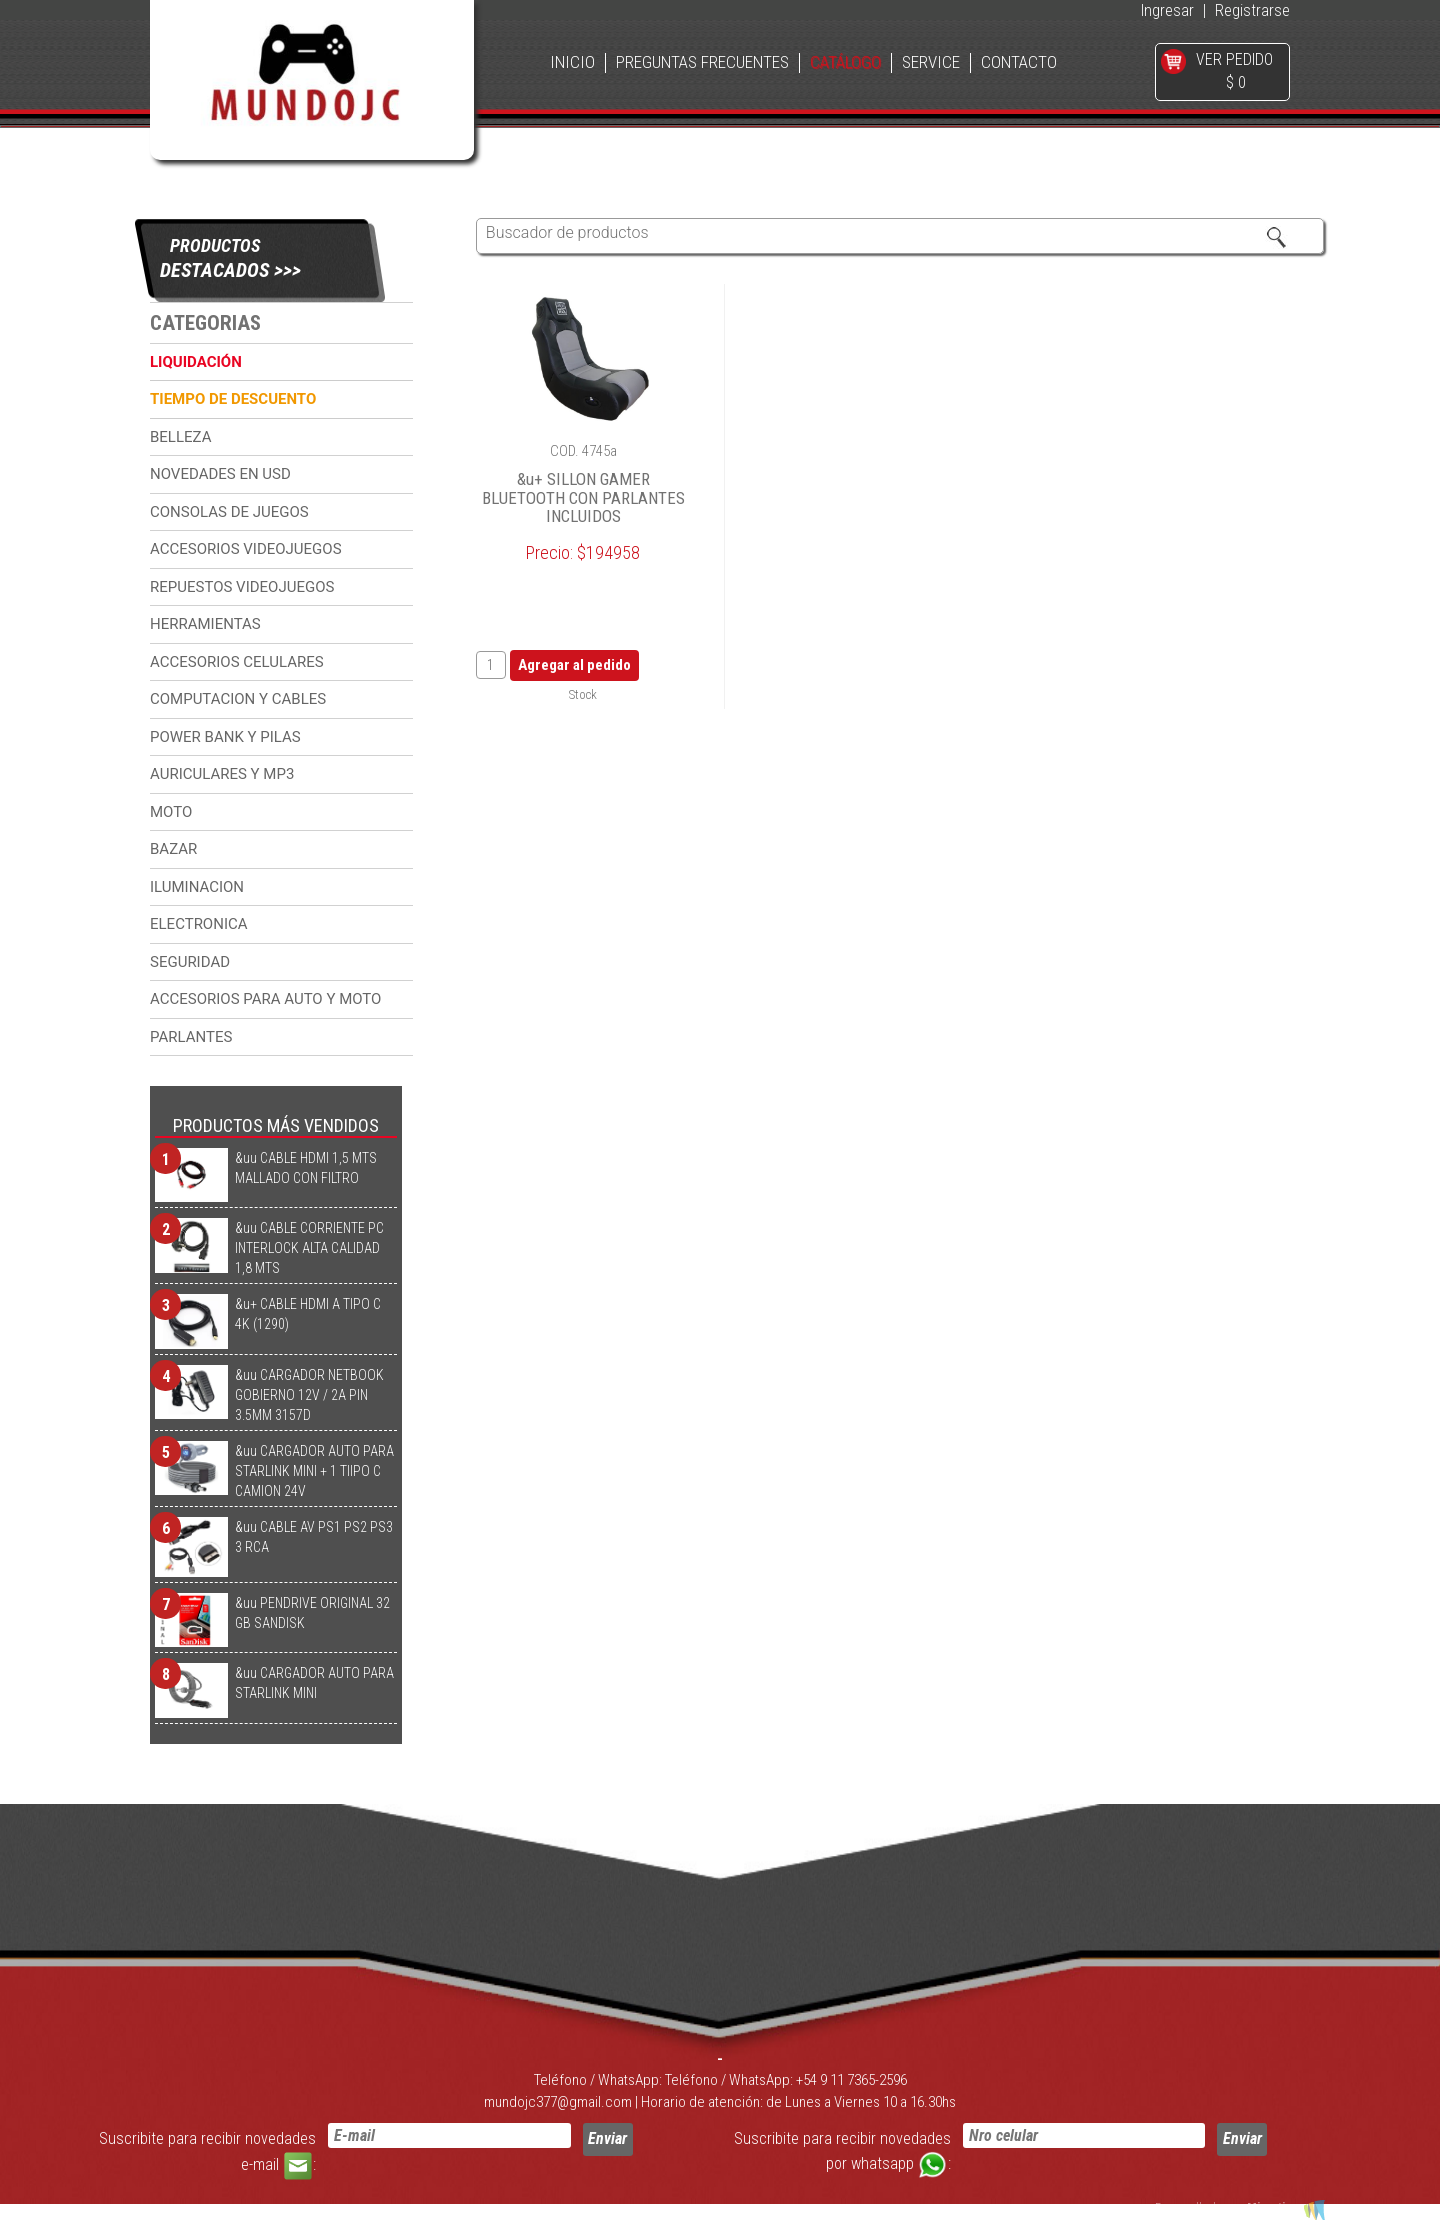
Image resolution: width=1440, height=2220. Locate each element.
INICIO (572, 62)
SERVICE (931, 62)
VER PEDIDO (1234, 59)
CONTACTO (1019, 62)
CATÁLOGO (845, 62)
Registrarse (1252, 10)
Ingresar (1167, 10)
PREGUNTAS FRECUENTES (702, 62)
